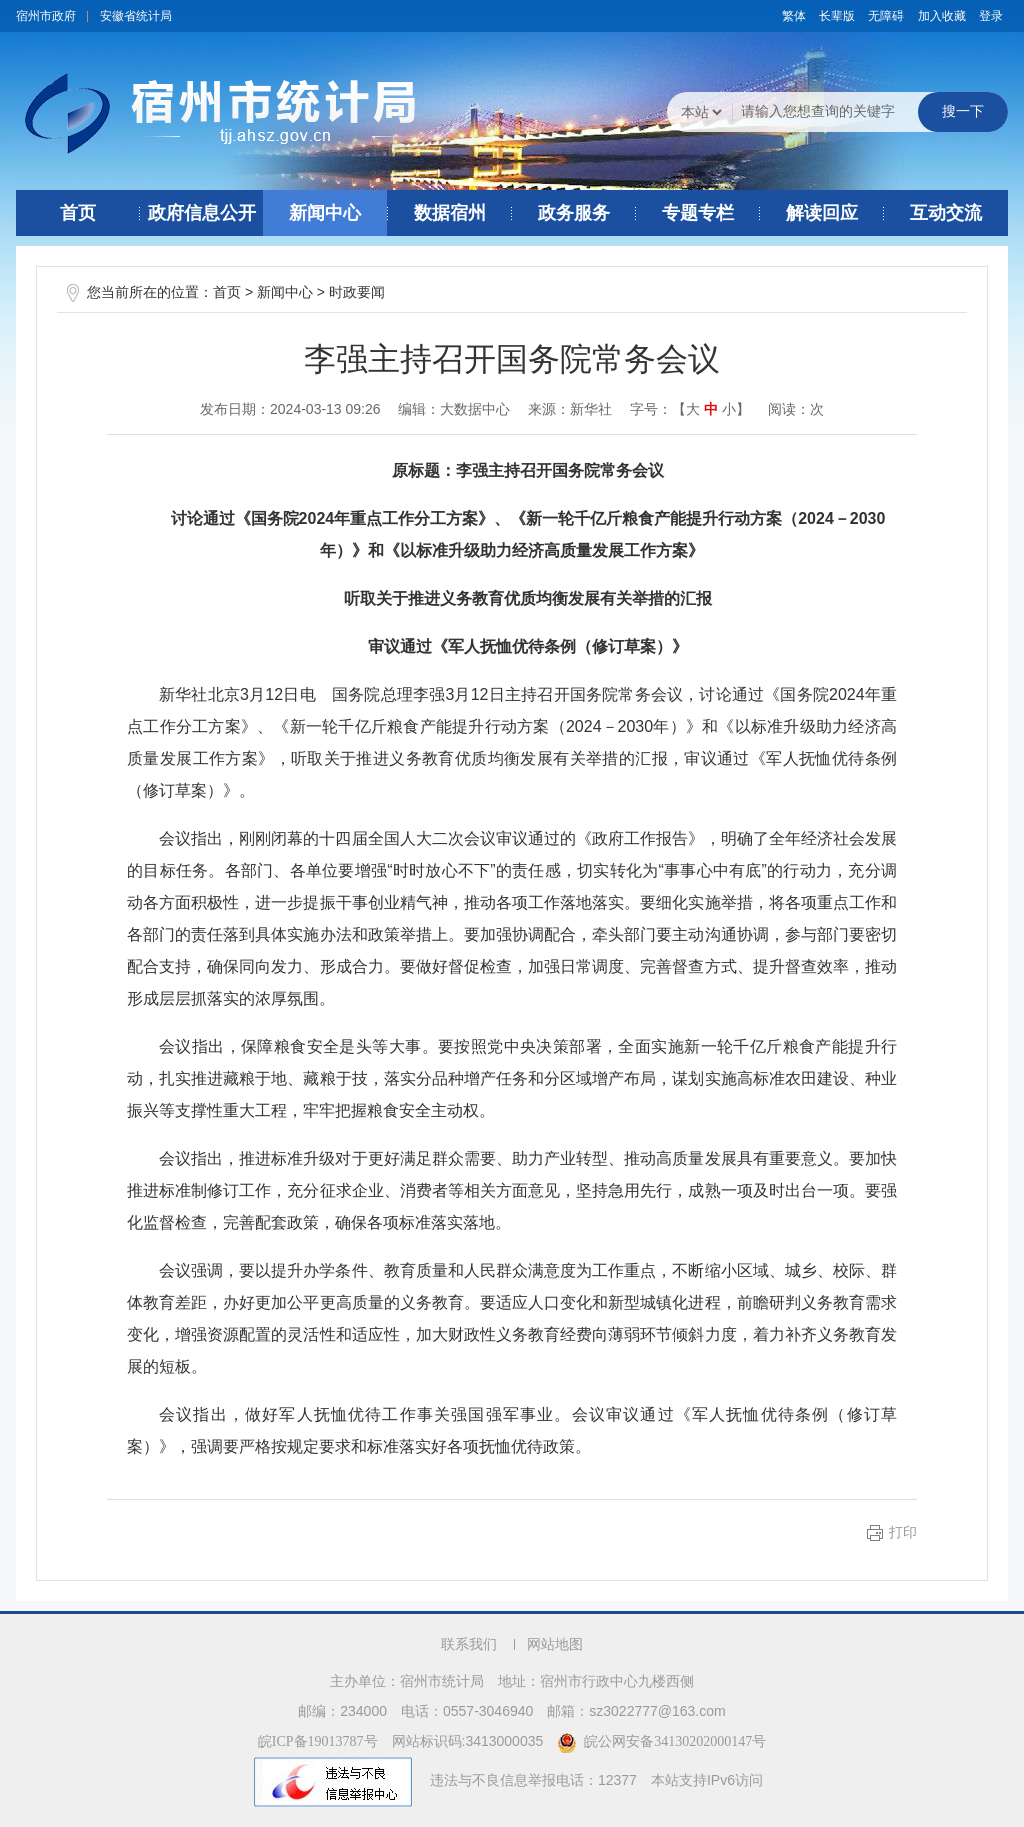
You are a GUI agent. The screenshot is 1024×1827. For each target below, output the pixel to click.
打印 (903, 1532)
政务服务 (574, 213)
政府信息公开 (202, 213)
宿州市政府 (46, 16)
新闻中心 (325, 213)
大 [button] (693, 409)
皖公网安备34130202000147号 (661, 1741)
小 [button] (729, 409)
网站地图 (555, 1644)
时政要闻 (357, 292)
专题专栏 (698, 213)
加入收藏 (942, 16)
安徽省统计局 (136, 16)
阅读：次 (796, 409)
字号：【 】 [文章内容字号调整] (690, 409)
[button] (837, 16)
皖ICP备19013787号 (318, 1741)
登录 (991, 16)
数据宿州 (450, 213)
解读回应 (822, 213)
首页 (78, 213)
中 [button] (711, 409)
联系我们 (469, 1644)
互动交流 (946, 213)
